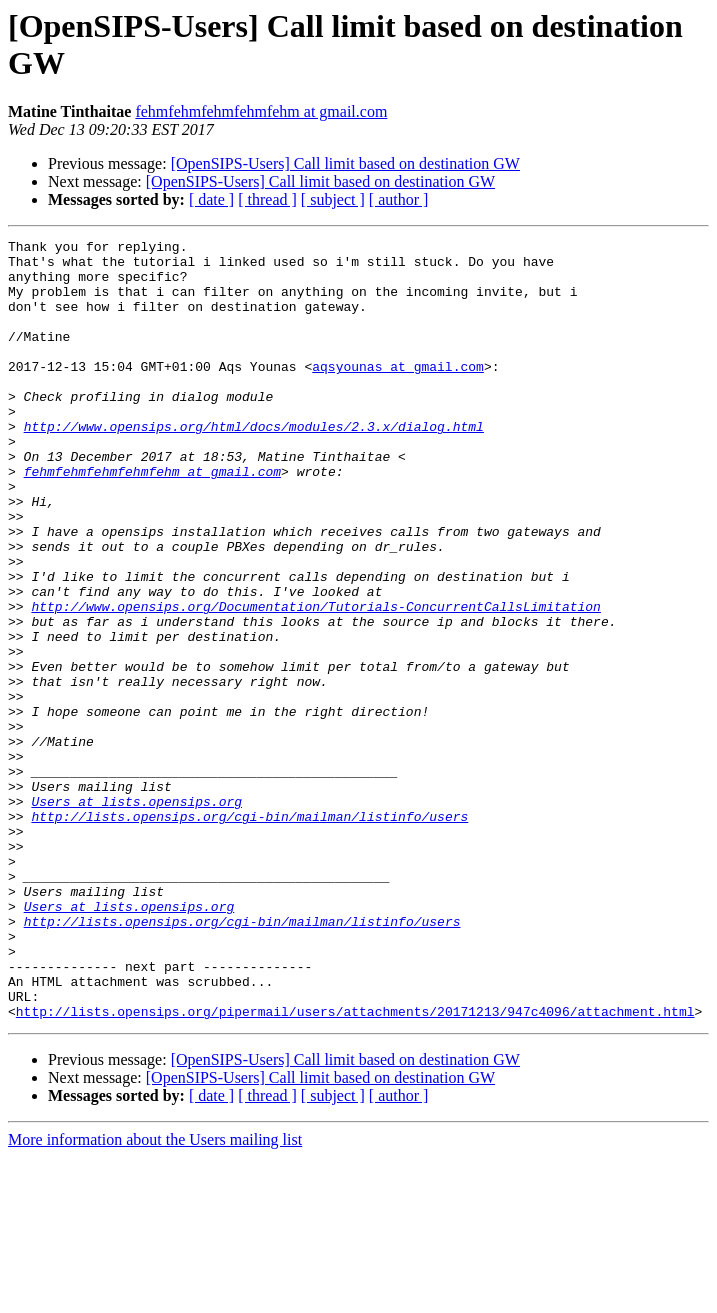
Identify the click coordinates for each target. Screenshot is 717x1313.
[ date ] (211, 199)
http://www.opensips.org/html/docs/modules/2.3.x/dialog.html (254, 465)
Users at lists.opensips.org (136, 915)
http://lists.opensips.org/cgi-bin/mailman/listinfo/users (249, 933)
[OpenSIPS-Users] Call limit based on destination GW (345, 163)
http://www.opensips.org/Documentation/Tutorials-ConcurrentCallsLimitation (315, 681)
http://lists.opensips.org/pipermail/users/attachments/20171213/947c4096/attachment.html (355, 1167)
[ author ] (399, 199)
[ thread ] (267, 199)
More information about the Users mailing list (155, 1295)
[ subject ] (333, 199)
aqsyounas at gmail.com (398, 393)
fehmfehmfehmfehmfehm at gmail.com (261, 111)
